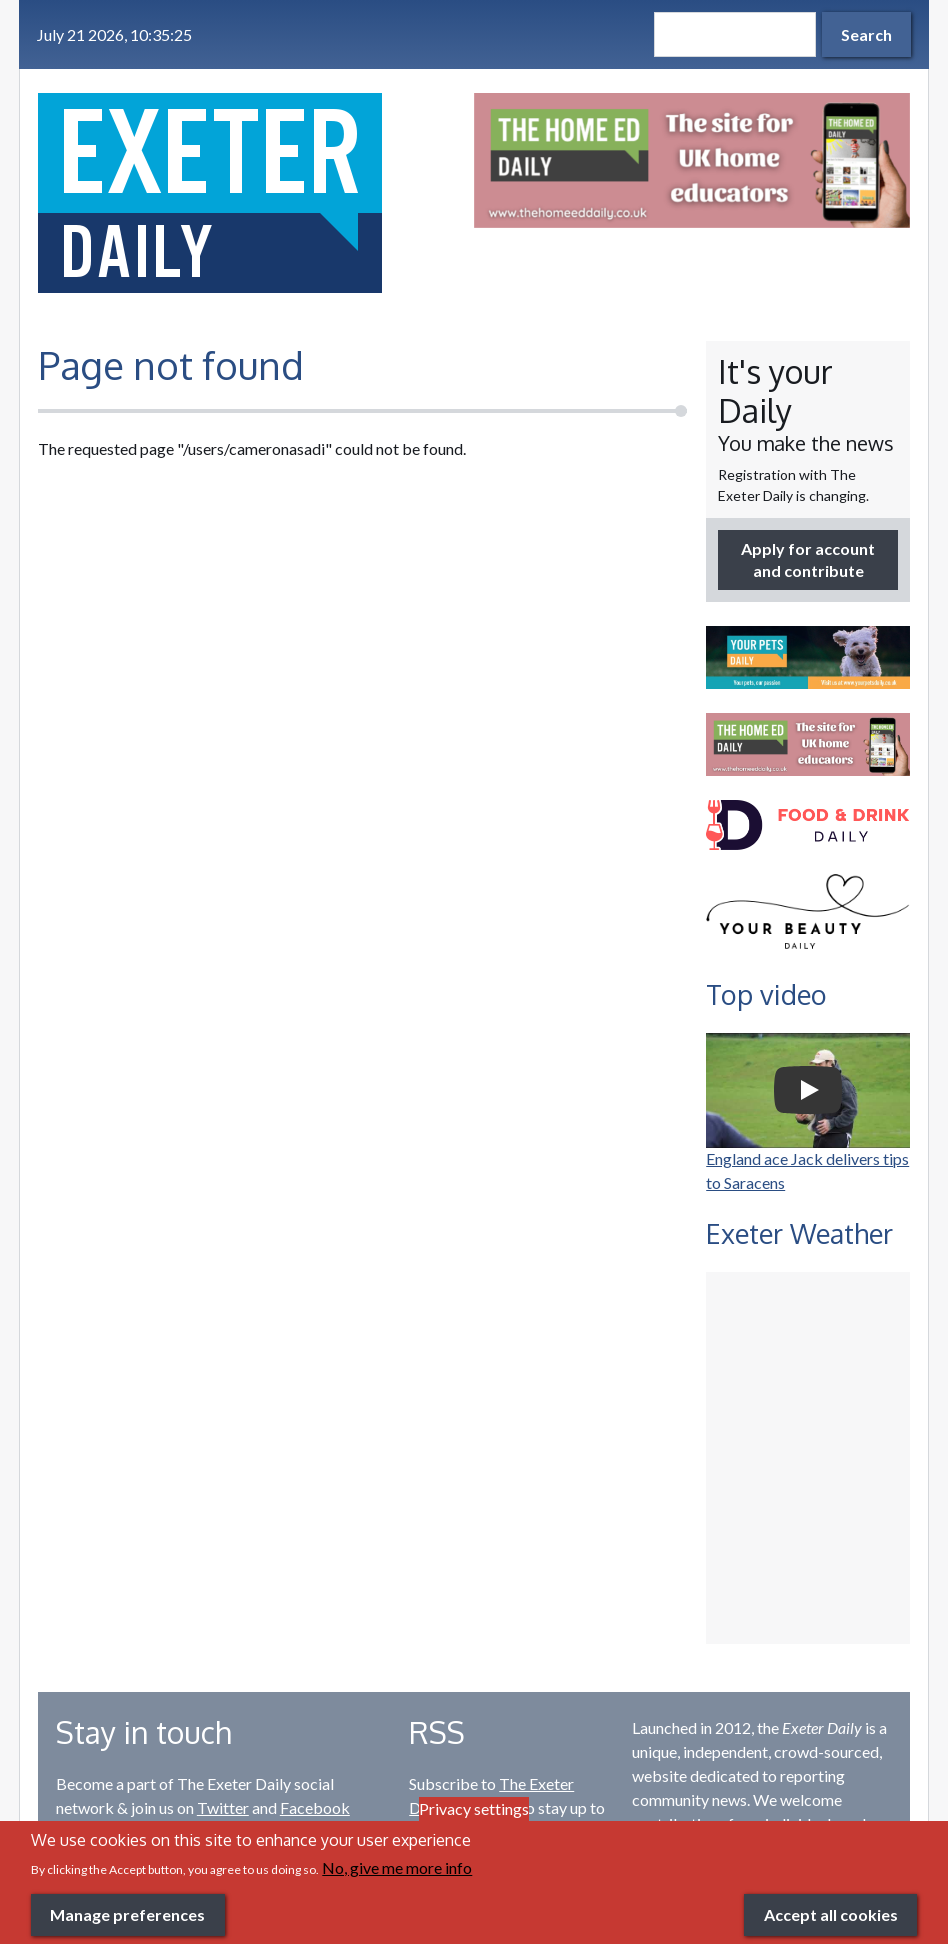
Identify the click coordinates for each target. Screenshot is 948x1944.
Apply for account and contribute (808, 559)
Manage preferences (127, 1914)
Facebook (315, 1807)
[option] (692, 160)
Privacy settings (474, 1808)
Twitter (223, 1807)
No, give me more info (397, 1867)
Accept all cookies (831, 1914)
